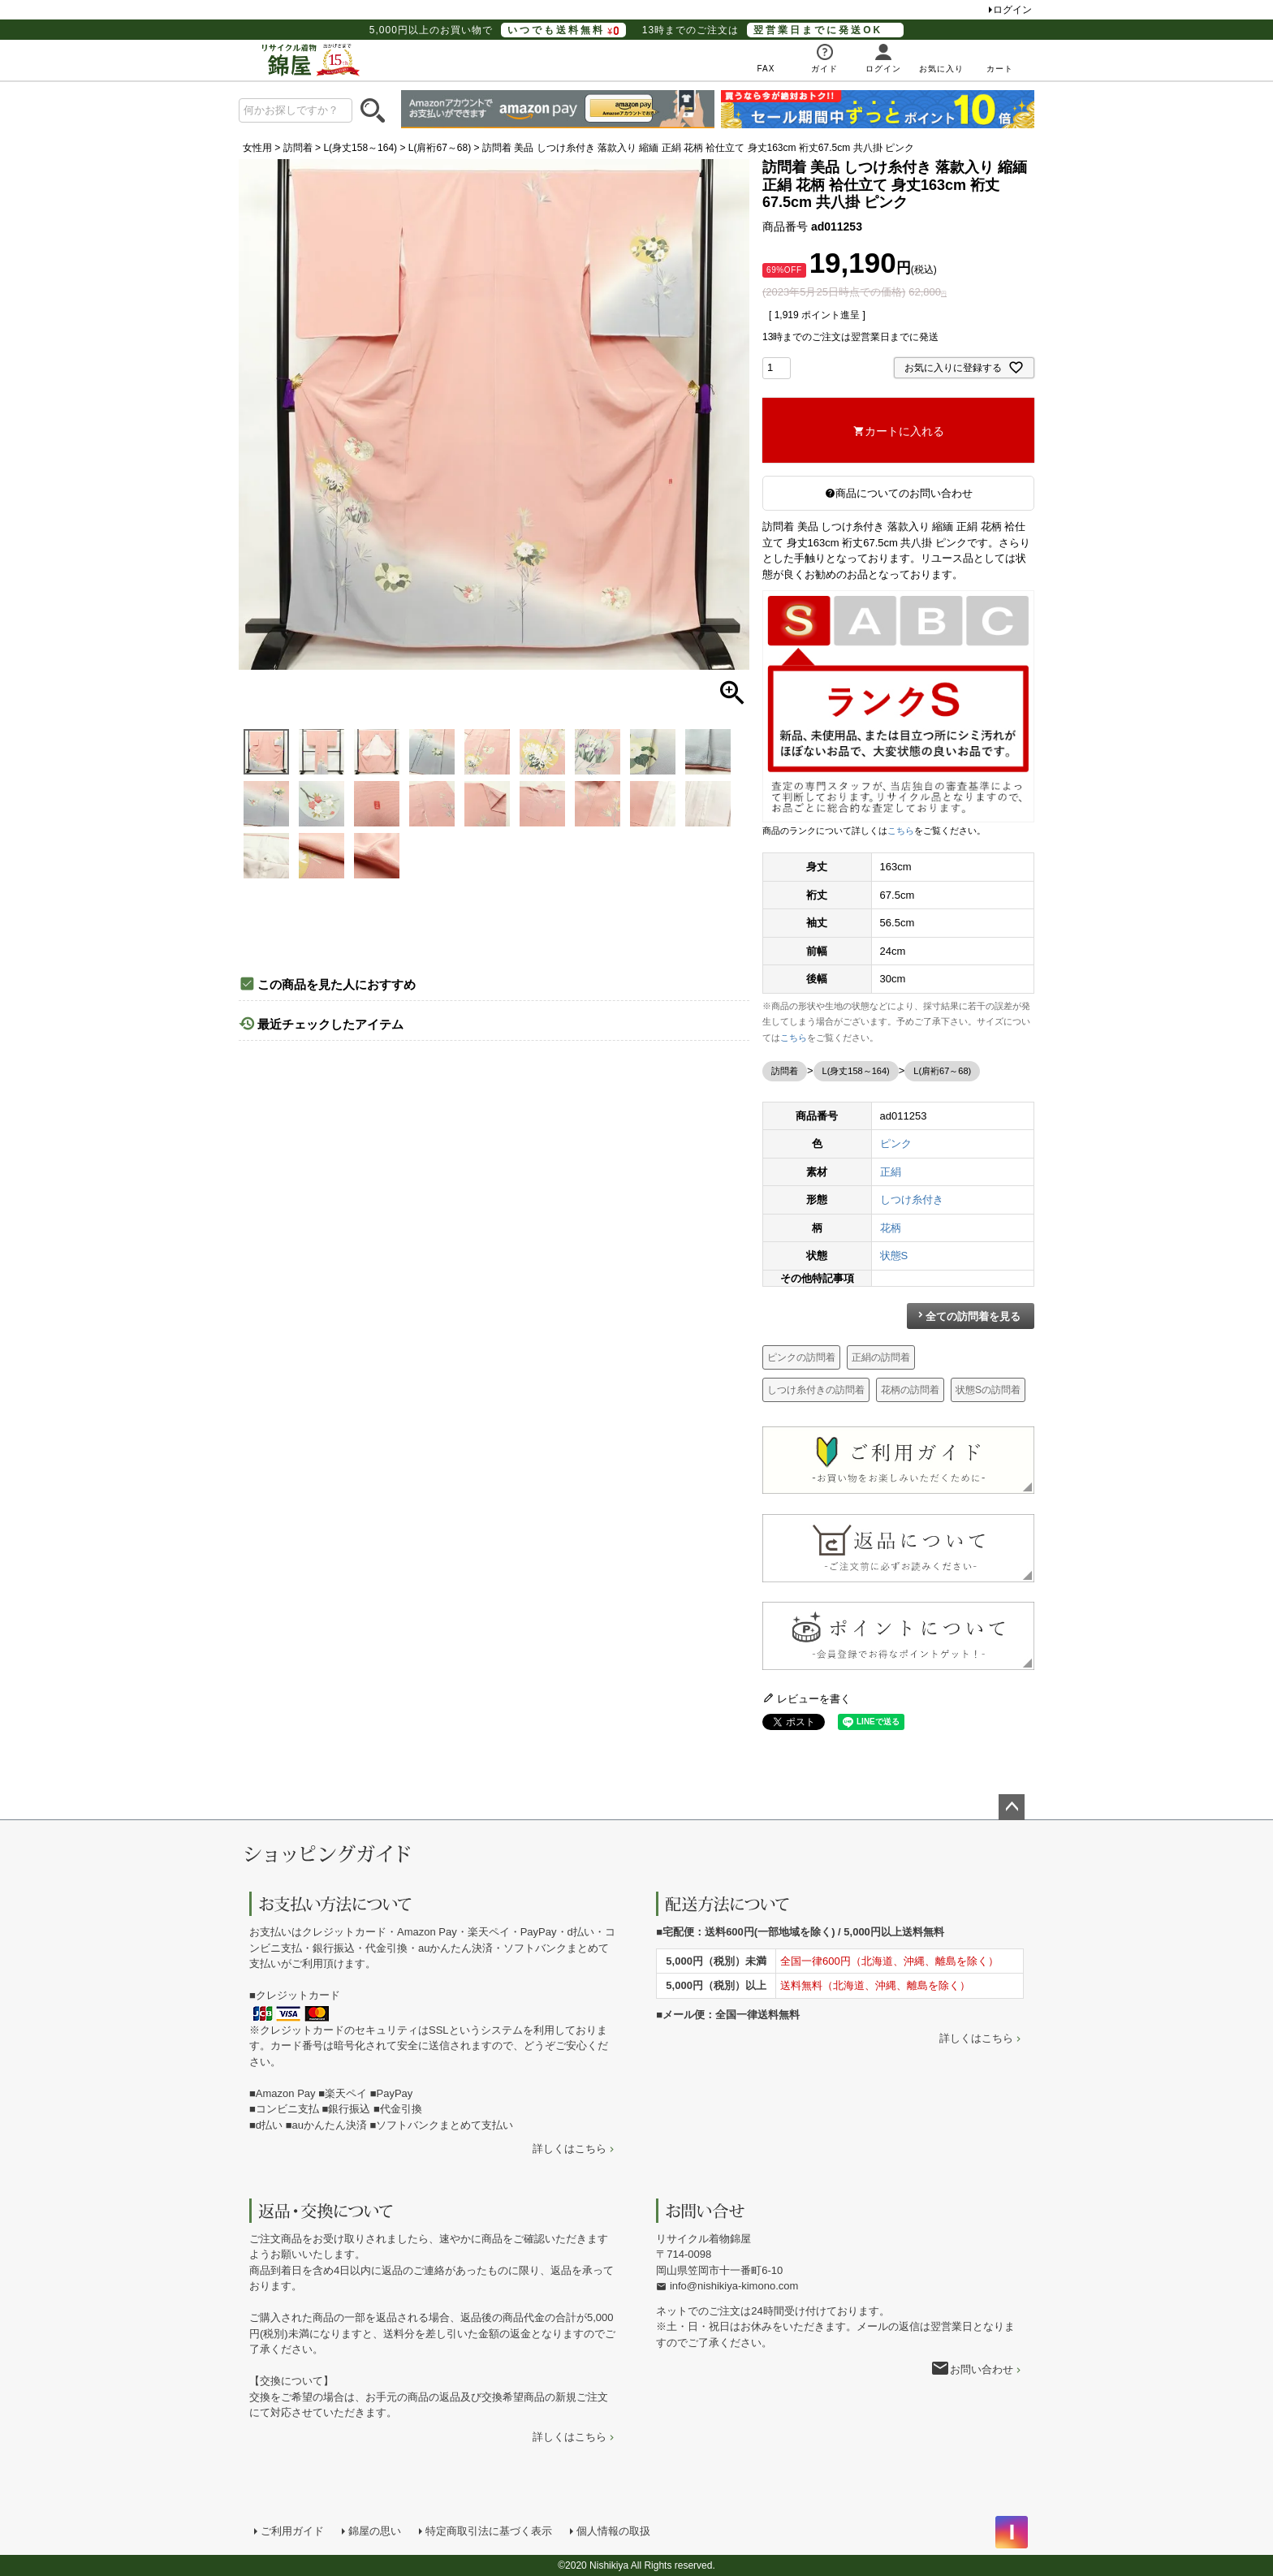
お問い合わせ (981, 2369)
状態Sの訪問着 (988, 1390)
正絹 (890, 1172)
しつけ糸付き (911, 1199)
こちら (900, 830)
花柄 (890, 1228)
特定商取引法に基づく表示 (488, 2531)
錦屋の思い (374, 2531)
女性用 (257, 147)
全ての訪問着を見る (973, 1316)
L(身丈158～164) (360, 147)
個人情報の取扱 (613, 2531)
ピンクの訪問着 (801, 1357)
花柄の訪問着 (910, 1390)
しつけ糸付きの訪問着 (816, 1390)
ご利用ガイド (292, 2531)
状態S (894, 1255)
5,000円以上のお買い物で (497, 30)
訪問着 (298, 147)
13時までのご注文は (773, 30)
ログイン (1012, 9)
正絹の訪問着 (881, 1357)
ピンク (896, 1143)
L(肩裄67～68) (439, 147)
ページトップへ (1012, 1807)
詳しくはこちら (569, 2148)
